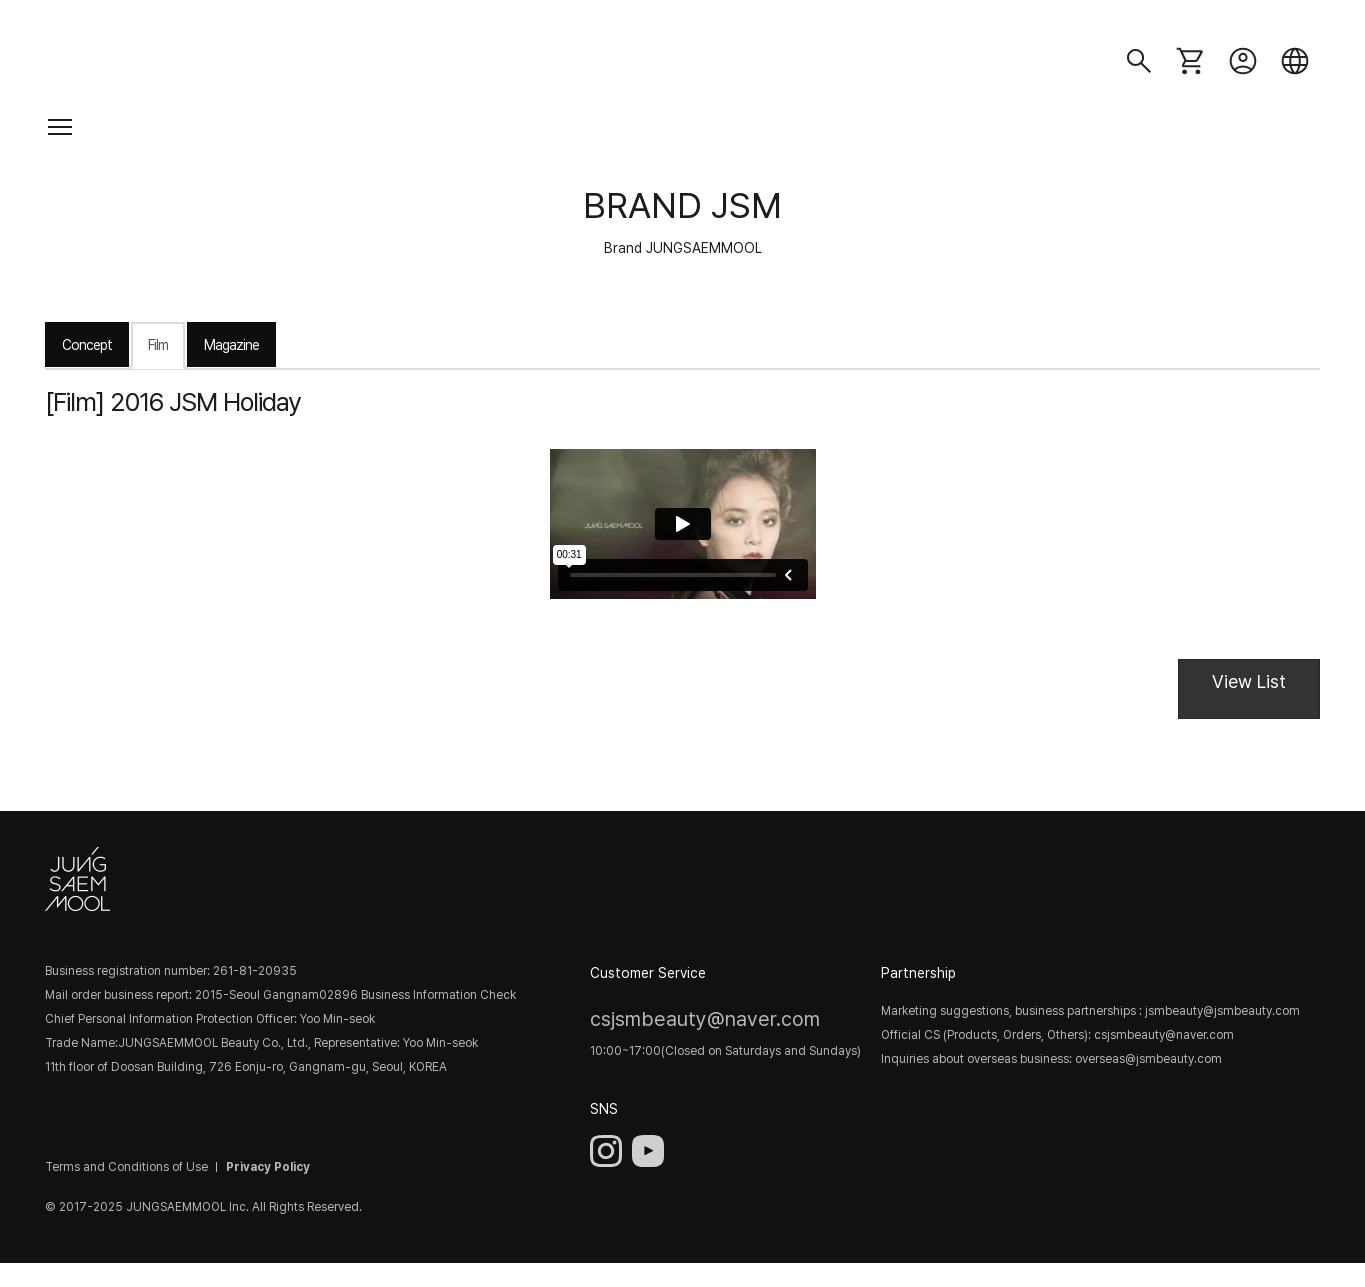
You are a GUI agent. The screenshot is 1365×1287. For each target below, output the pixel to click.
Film (158, 345)
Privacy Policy (268, 1167)
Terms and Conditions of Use (126, 1167)
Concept (87, 345)
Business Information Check (438, 995)
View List (1249, 681)
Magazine (231, 345)
